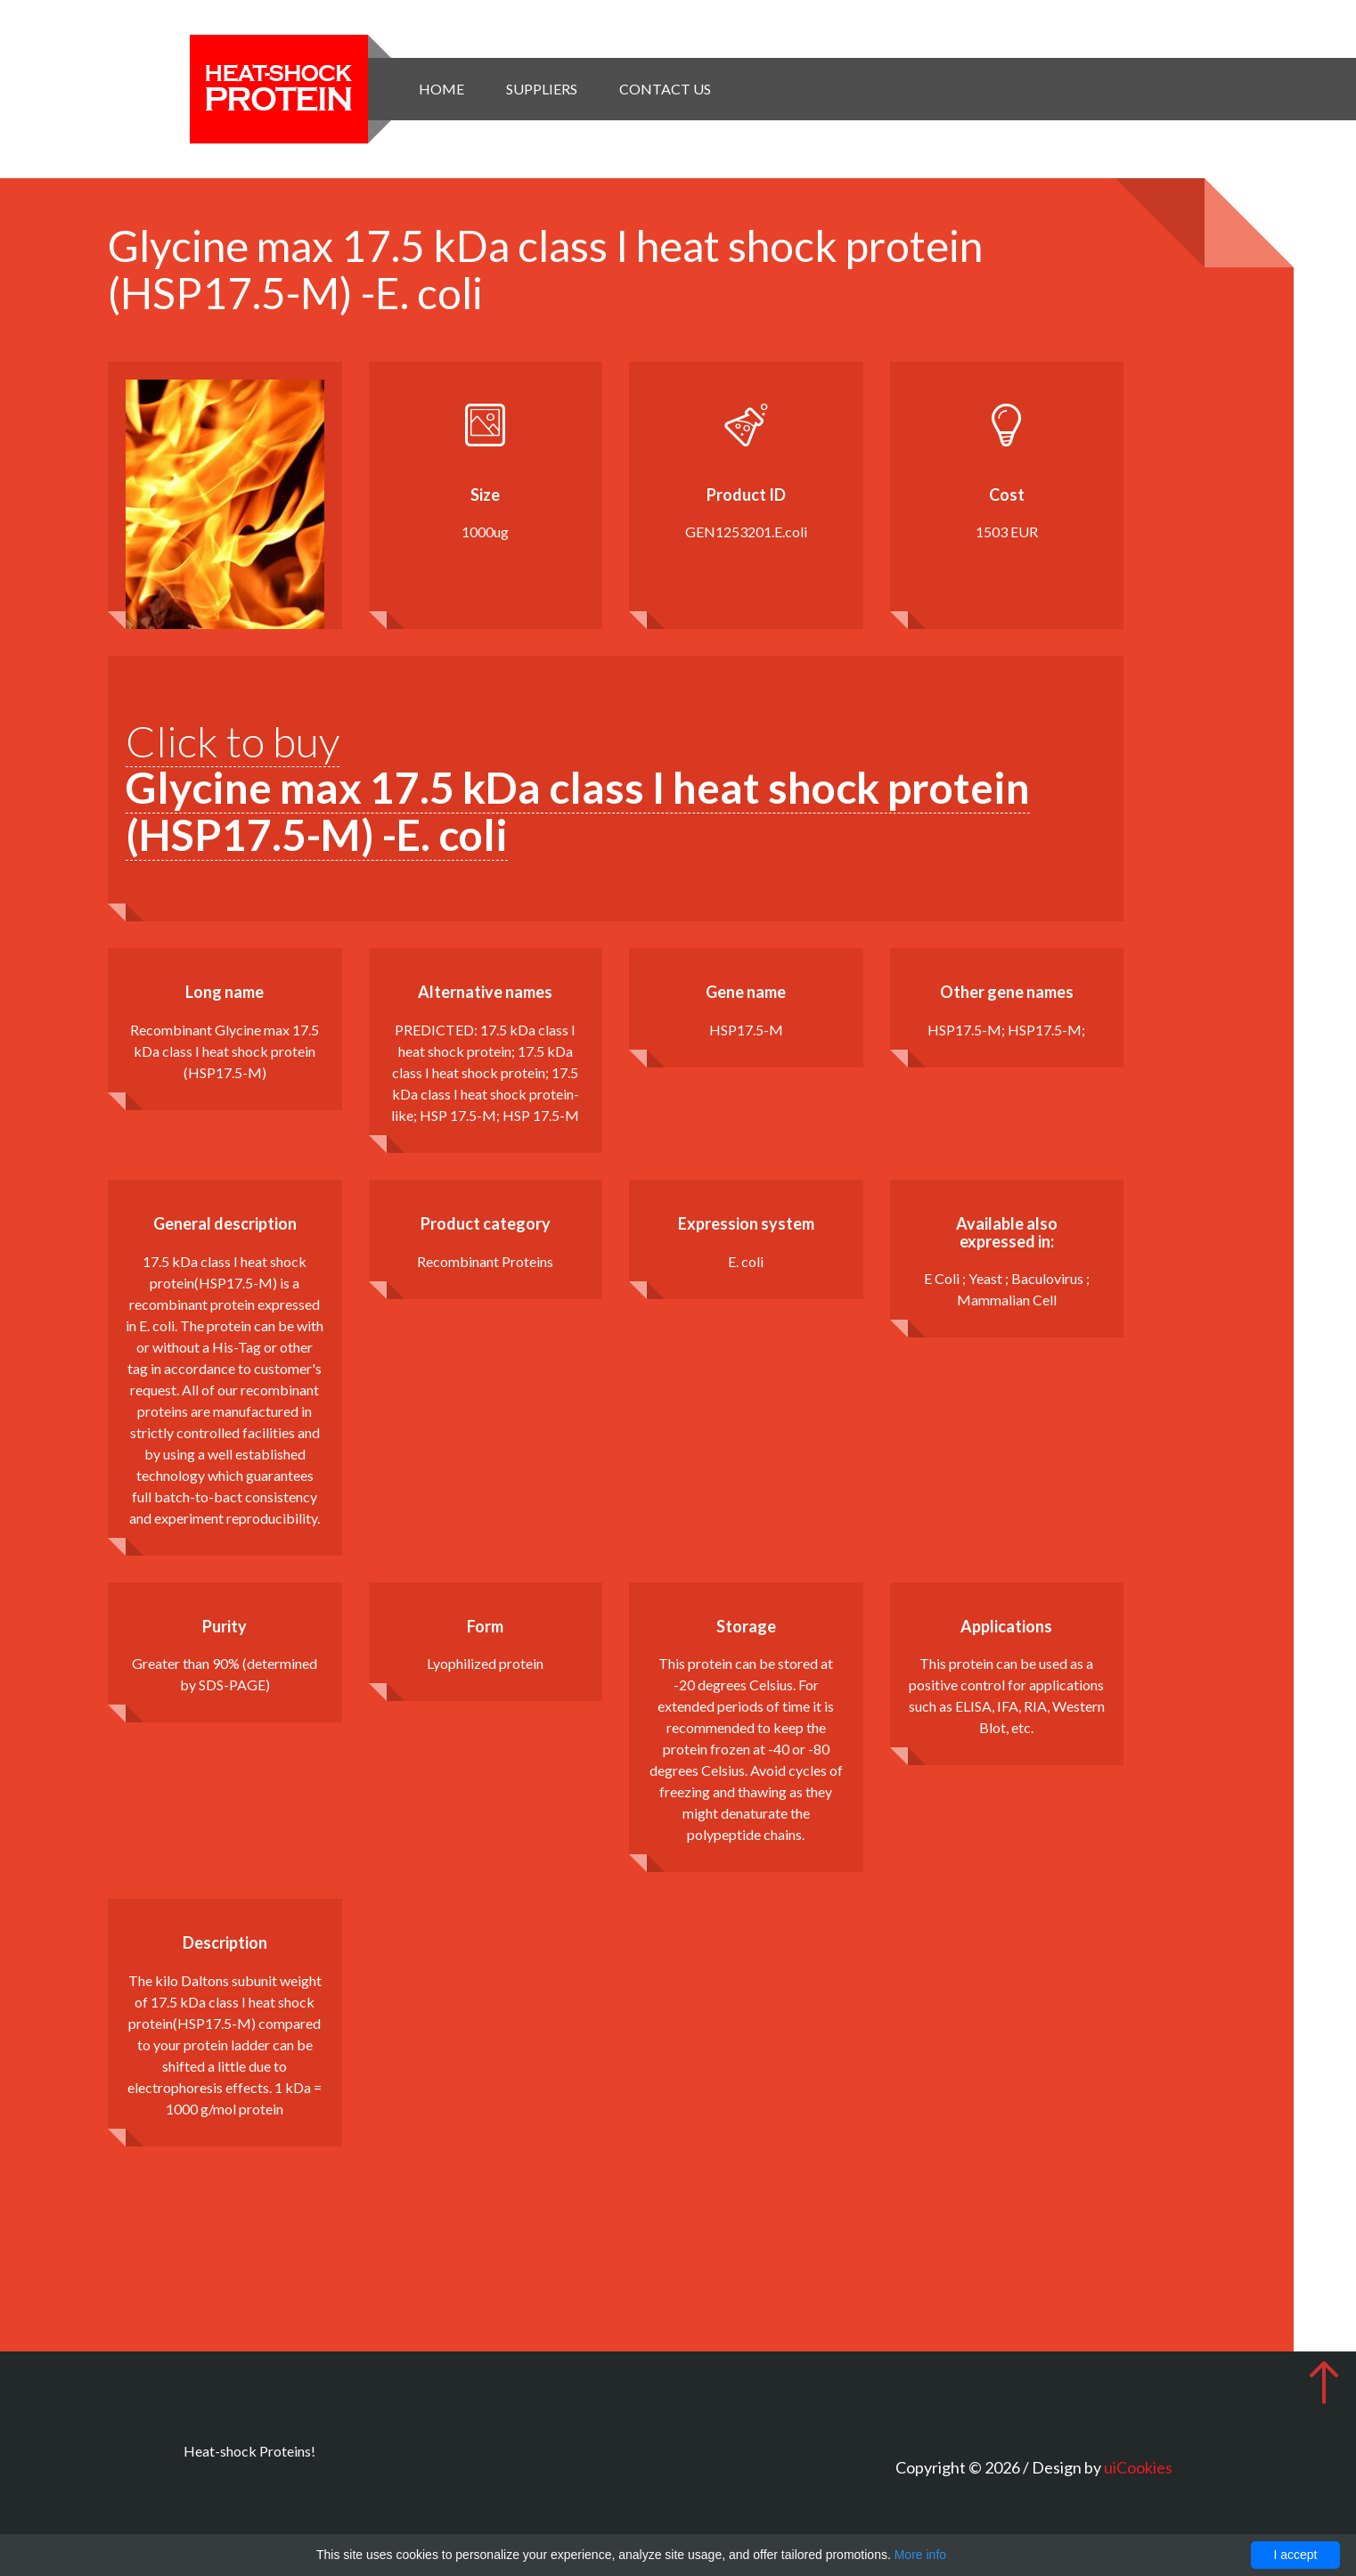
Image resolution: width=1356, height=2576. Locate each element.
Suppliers (541, 88)
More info (920, 2554)
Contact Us (665, 88)
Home (441, 88)
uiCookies (1138, 2467)
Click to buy (578, 788)
